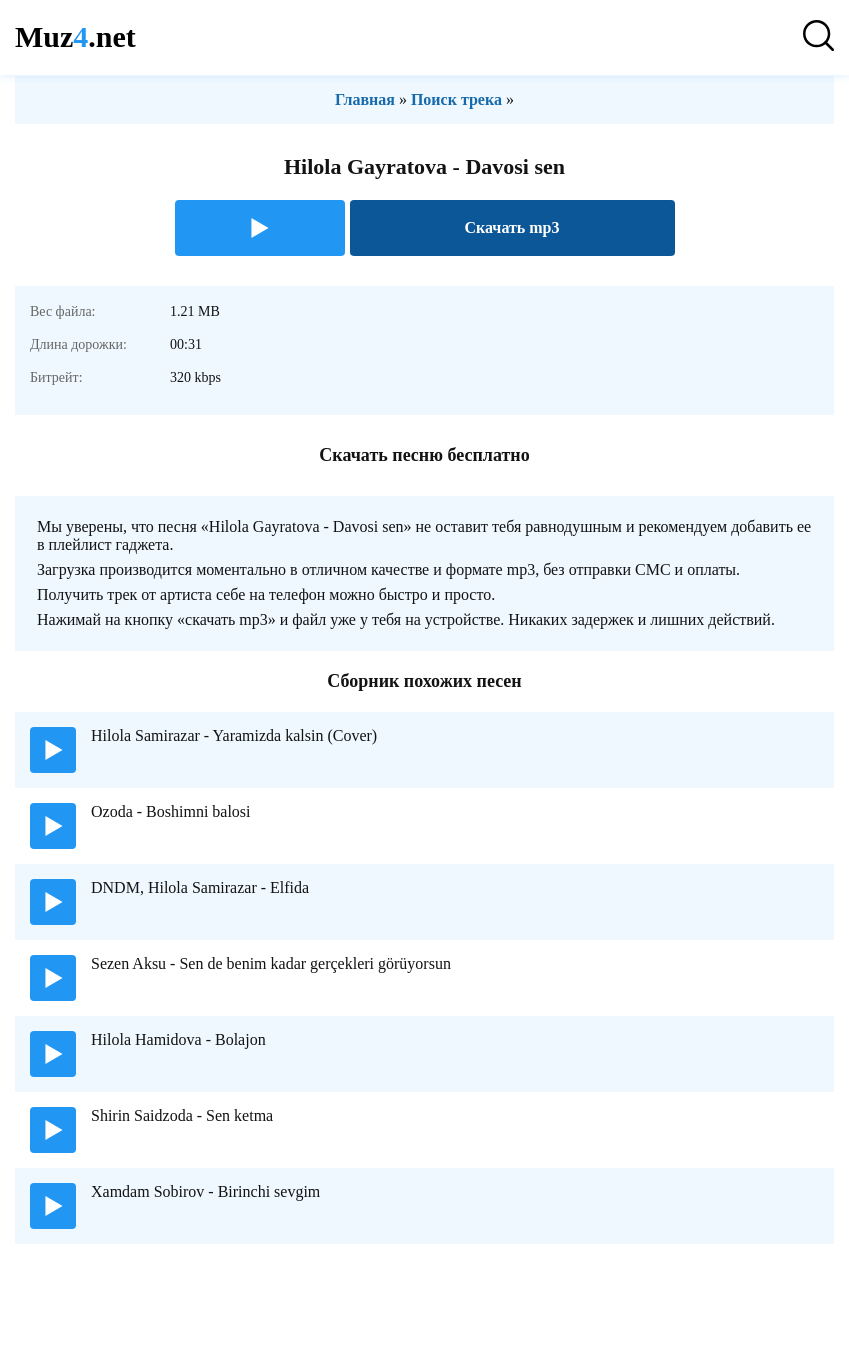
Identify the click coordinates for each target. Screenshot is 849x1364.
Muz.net (75, 36)
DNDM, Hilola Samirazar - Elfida (200, 887)
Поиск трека (456, 99)
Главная (365, 99)
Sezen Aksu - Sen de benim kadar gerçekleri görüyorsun (271, 963)
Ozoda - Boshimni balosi (171, 811)
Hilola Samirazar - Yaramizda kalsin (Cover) (234, 735)
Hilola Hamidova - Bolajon (178, 1039)
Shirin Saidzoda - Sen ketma (182, 1115)
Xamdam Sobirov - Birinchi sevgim (205, 1191)
